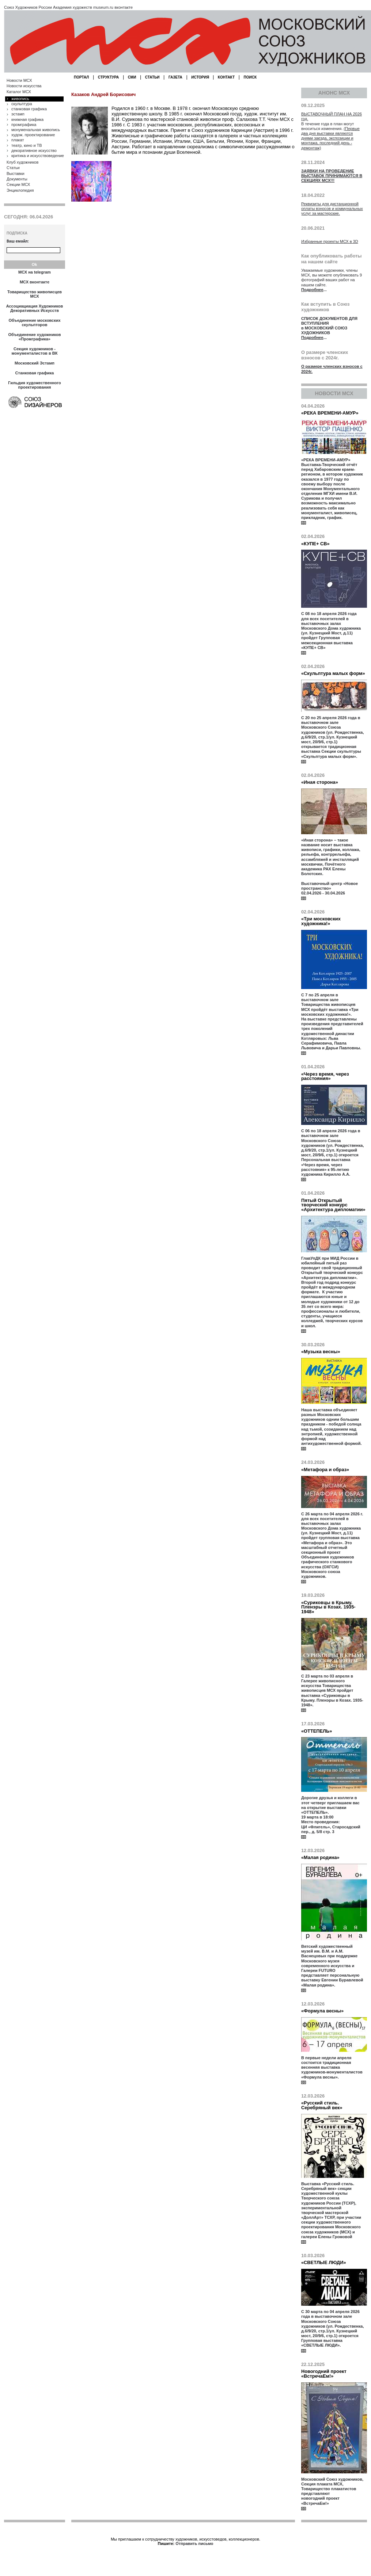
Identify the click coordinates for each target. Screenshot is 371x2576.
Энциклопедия (20, 190)
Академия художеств (72, 7)
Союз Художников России (28, 7)
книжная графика (27, 119)
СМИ (132, 77)
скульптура (21, 104)
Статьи (13, 167)
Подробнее (312, 289)
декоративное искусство (34, 150)
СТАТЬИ (152, 77)
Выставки (15, 173)
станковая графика (29, 109)
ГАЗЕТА (175, 77)
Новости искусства (24, 86)
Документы (17, 179)
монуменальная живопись (35, 129)
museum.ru (103, 7)
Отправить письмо (194, 2543)
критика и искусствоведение (37, 155)
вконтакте (123, 7)
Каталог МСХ (19, 91)
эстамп (17, 114)
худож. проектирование (33, 135)
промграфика (23, 124)
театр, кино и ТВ (26, 145)
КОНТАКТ (226, 77)
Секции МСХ (18, 184)
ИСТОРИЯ (200, 77)
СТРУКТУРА (108, 77)
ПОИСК (250, 77)
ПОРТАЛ (81, 77)
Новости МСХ (19, 80)
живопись (20, 98)
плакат (17, 140)
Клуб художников (22, 162)
